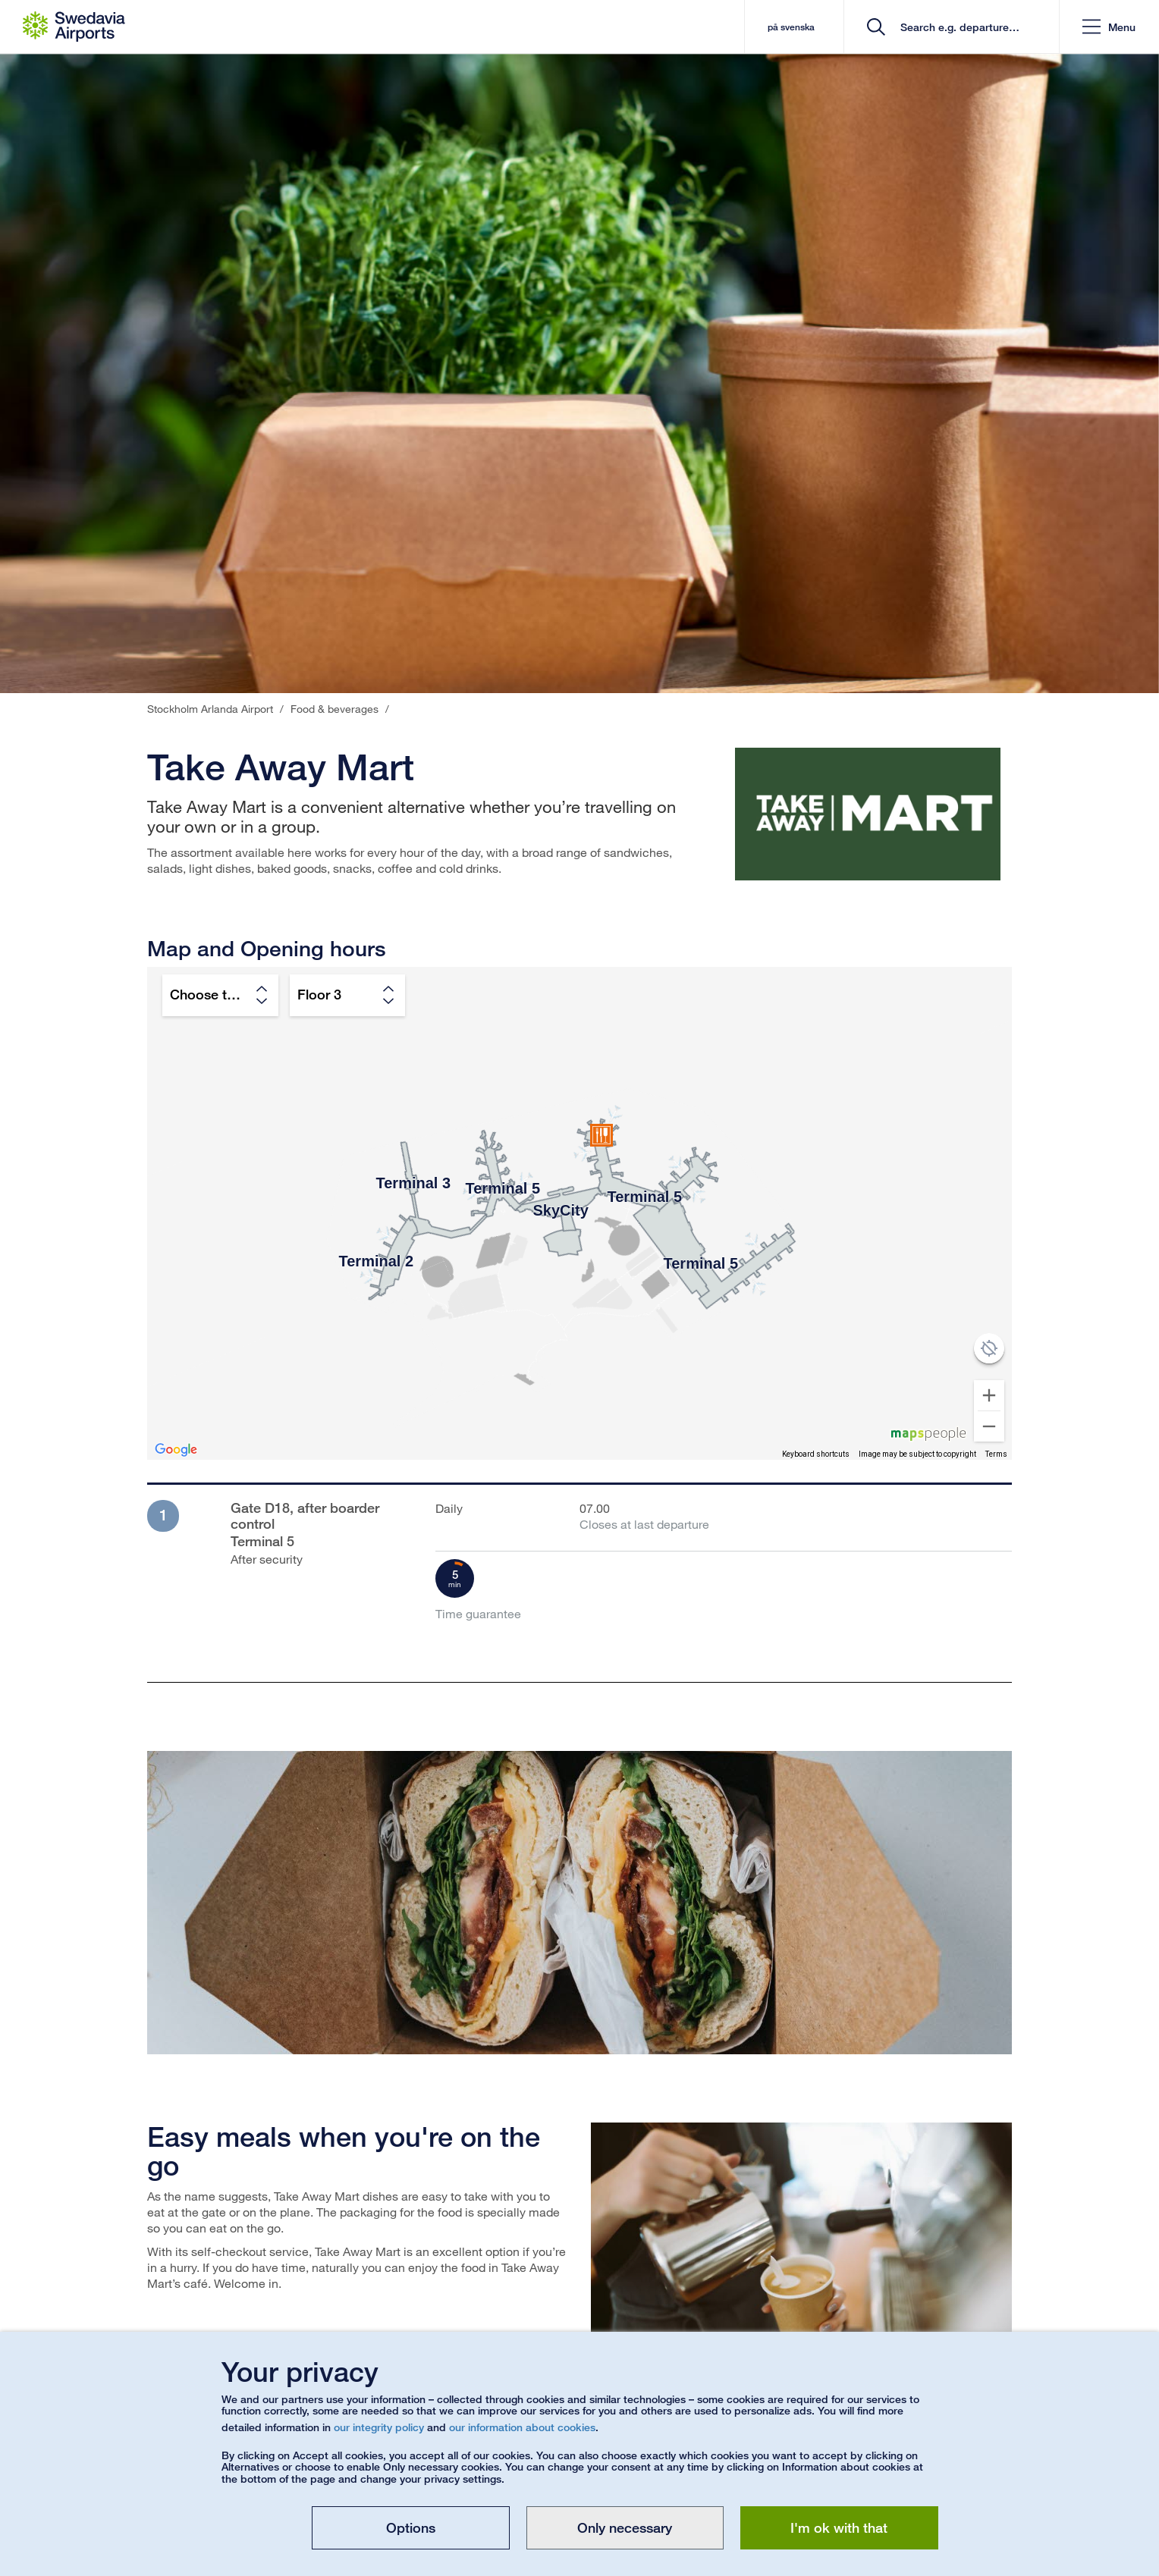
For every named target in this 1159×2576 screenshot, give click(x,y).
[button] (1108, 26)
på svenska (791, 27)
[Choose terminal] (220, 995)
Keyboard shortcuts (816, 1454)
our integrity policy (379, 2427)
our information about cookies (522, 2427)
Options (410, 2527)
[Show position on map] (989, 1348)
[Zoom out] (989, 1426)
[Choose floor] (348, 995)
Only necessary (624, 2527)
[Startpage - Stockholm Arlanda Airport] (74, 26)
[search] (957, 27)
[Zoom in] (989, 1395)
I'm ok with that (838, 2527)
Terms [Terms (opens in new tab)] (996, 1454)
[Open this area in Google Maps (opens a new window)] (176, 1450)
